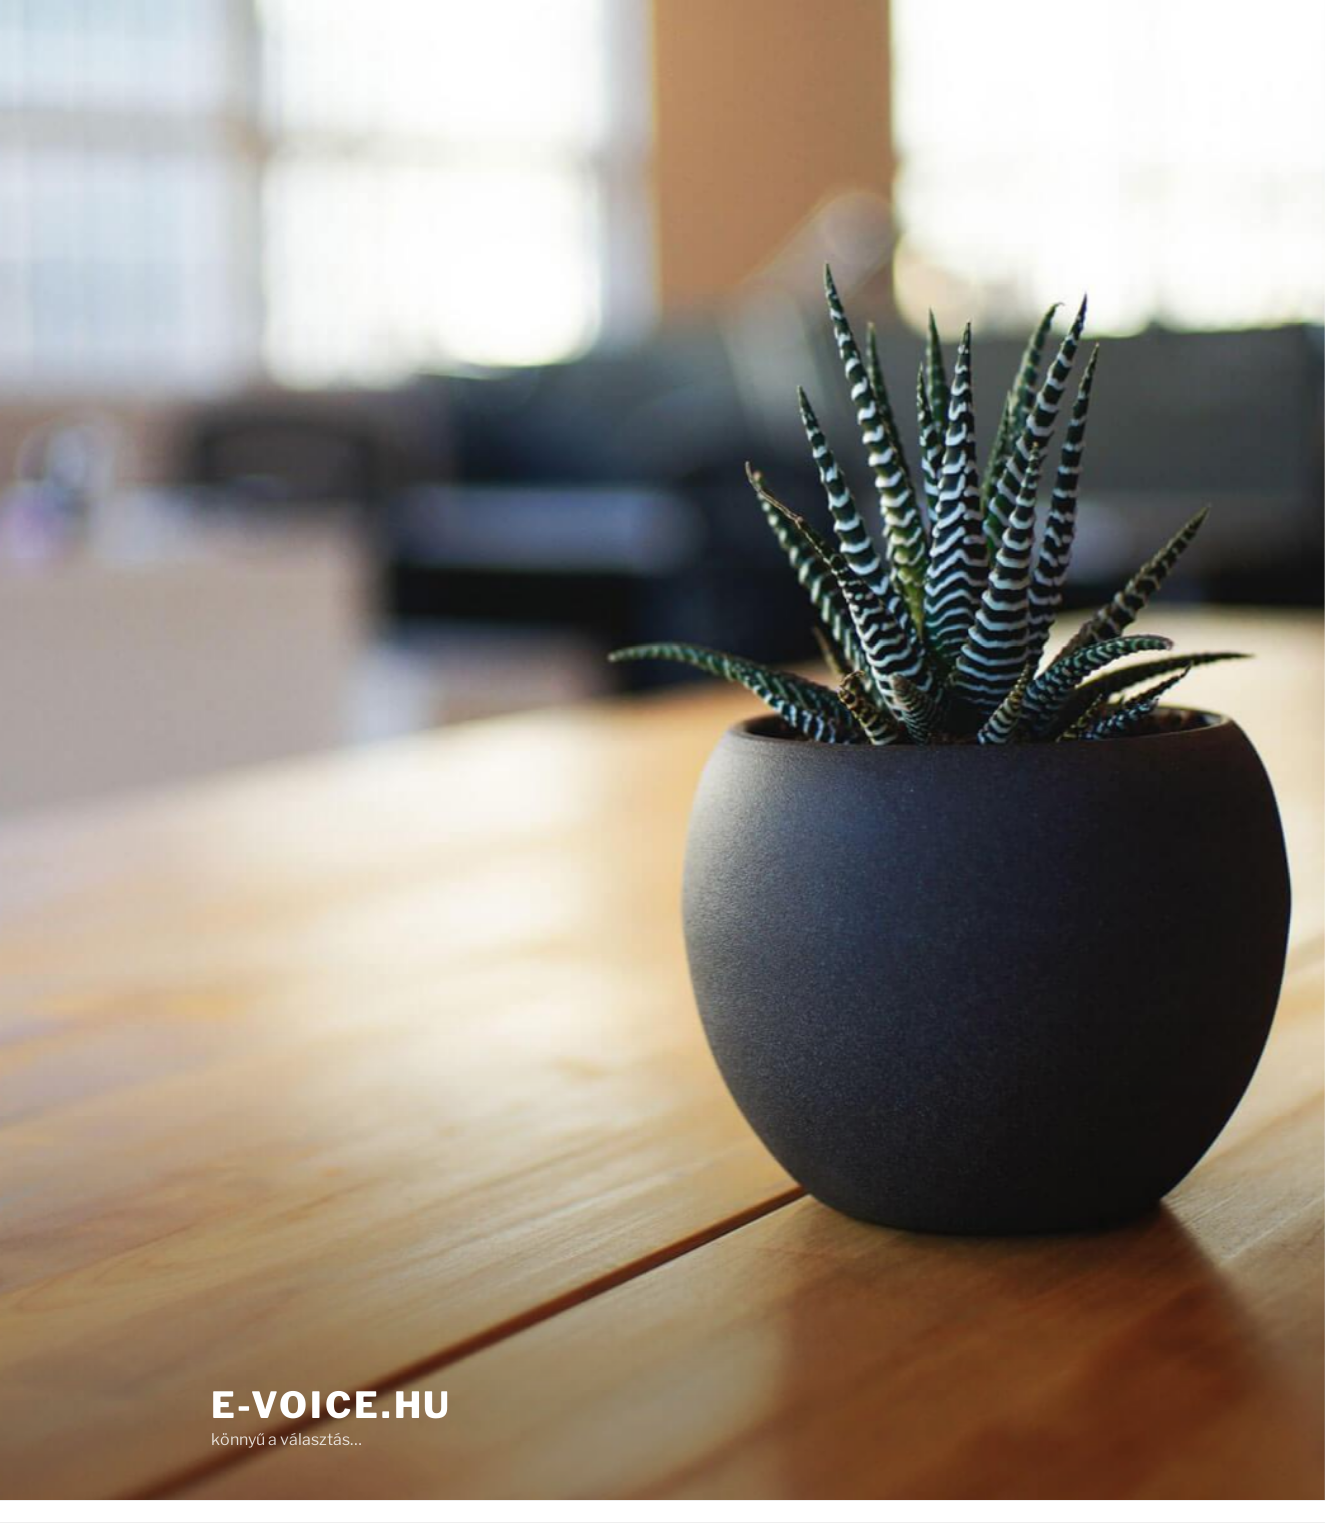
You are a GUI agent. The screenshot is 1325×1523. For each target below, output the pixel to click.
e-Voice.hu (332, 1405)
